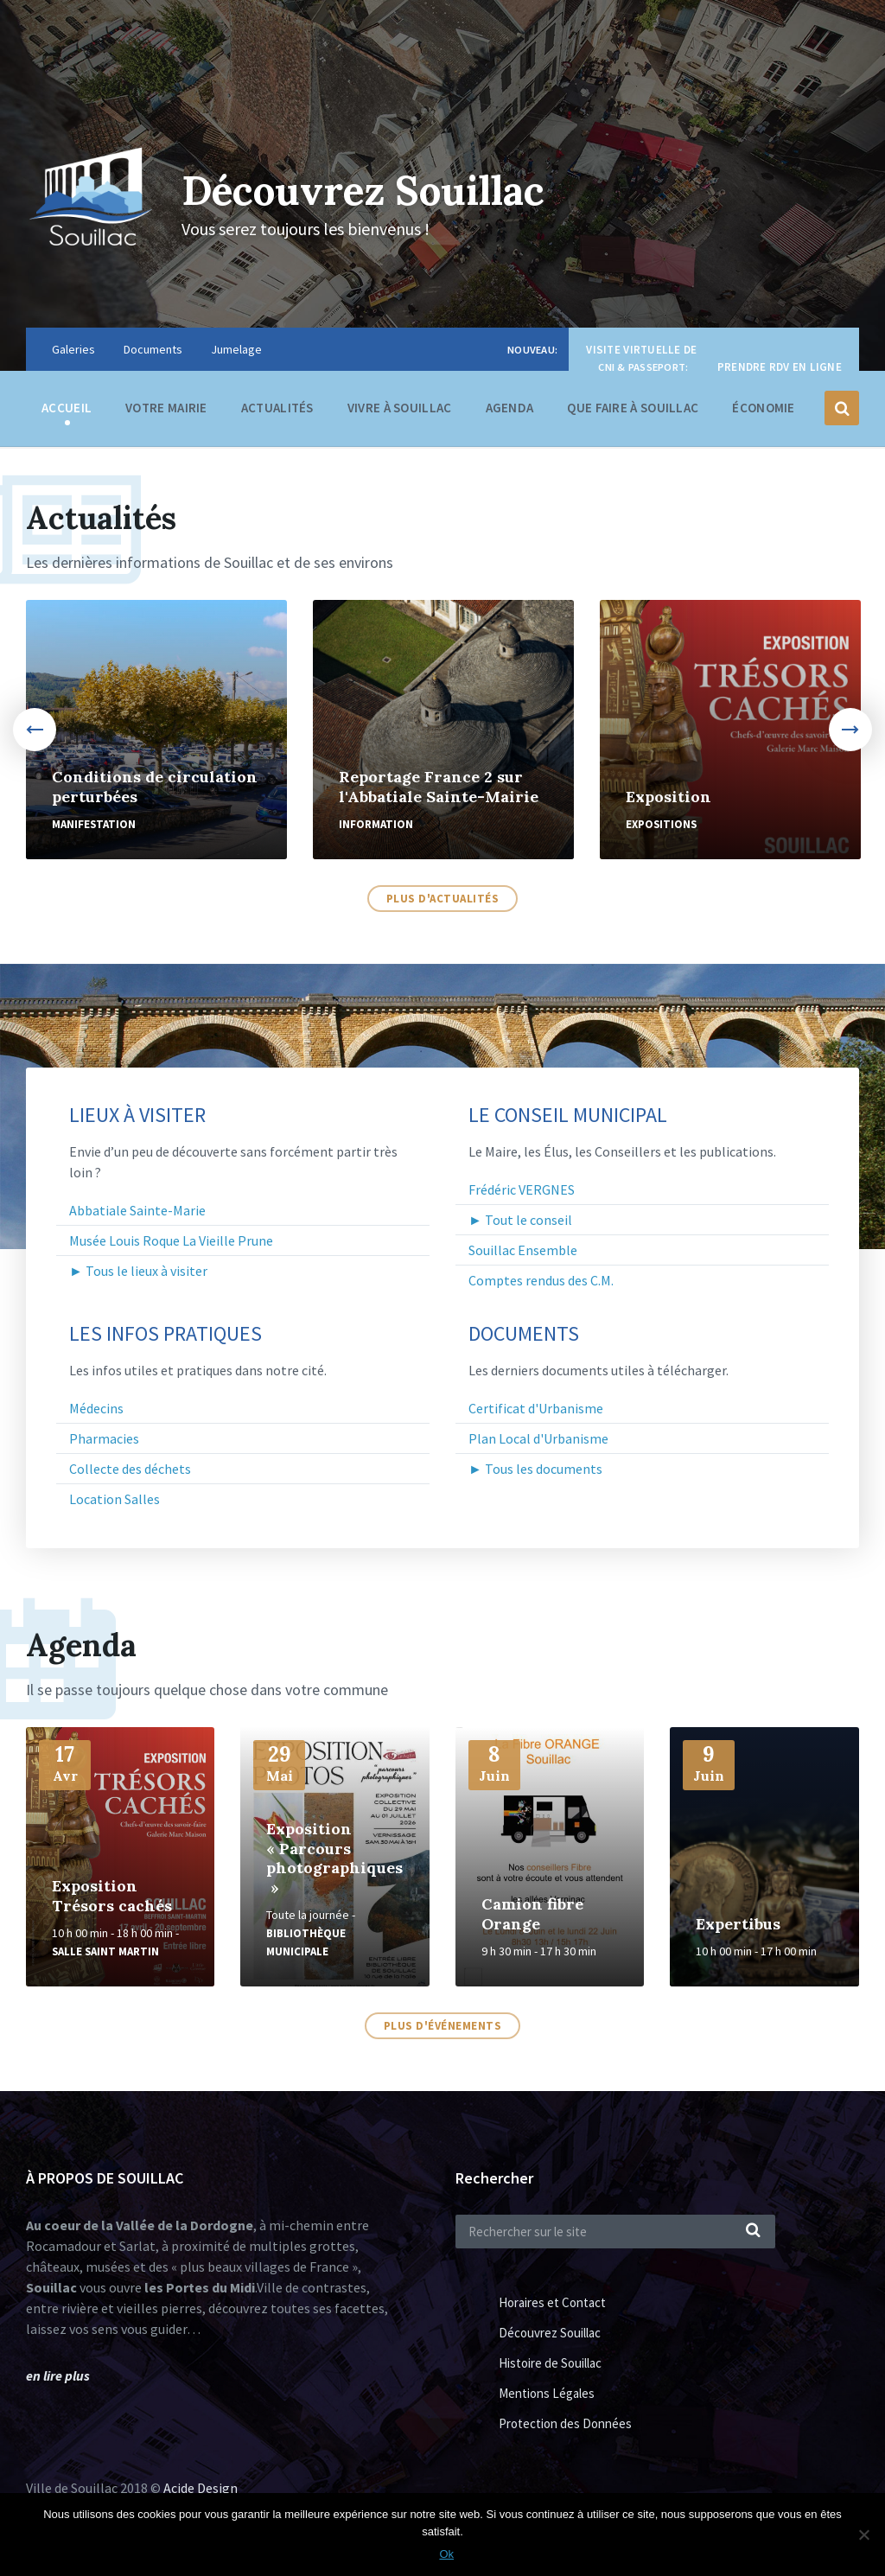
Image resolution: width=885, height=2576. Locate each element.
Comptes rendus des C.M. (541, 1280)
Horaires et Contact (552, 2302)
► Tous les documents (535, 1468)
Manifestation (94, 824)
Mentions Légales (547, 2393)
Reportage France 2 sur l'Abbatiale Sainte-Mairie (438, 787)
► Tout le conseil (520, 1219)
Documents (153, 349)
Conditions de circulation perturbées (155, 787)
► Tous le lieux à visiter (138, 1270)
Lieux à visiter (137, 1115)
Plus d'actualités (443, 898)
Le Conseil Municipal (567, 1115)
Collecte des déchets (130, 1468)
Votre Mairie (166, 411)
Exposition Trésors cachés (112, 1896)
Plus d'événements (443, 2025)
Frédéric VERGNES (521, 1189)
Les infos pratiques (165, 1334)
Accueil (66, 407)
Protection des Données (565, 2423)
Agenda (510, 407)
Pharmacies (104, 1438)
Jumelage (236, 349)
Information (376, 824)
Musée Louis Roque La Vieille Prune (171, 1240)
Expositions (661, 824)
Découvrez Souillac (372, 189)
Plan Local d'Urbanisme (538, 1438)
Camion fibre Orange (532, 1914)
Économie (763, 411)
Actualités (277, 407)
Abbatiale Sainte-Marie (137, 1210)
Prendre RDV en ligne (779, 367)
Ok (447, 2553)
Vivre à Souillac (399, 411)
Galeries (73, 349)
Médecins (96, 1408)
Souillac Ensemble (522, 1250)
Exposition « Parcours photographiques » (334, 1858)
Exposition (668, 797)
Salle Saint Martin (105, 1951)
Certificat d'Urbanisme (535, 1408)
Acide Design (200, 2487)
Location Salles (114, 1499)
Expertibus (738, 1924)
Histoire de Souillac (550, 2363)
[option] (156, 729)
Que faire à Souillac (632, 411)
